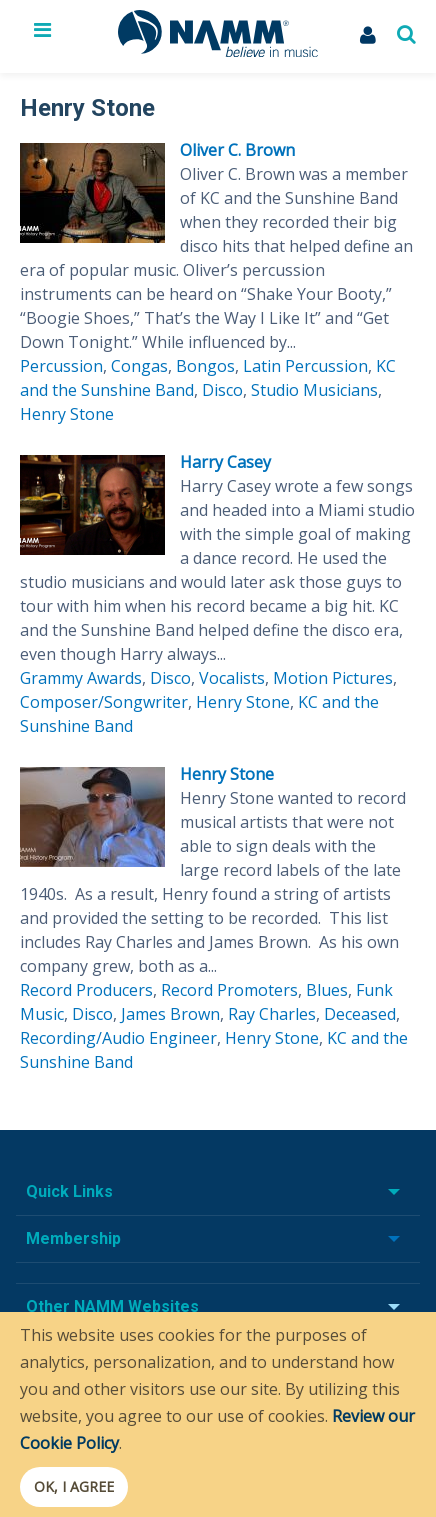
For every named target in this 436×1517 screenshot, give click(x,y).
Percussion (61, 366)
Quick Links (69, 1191)
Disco (222, 390)
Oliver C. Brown (237, 150)
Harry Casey (225, 462)
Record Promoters (229, 990)
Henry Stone (67, 414)
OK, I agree (74, 1486)
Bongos (205, 366)
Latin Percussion (305, 366)
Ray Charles (272, 1014)
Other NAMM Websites (112, 1306)
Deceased (360, 1014)
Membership (73, 1238)
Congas (139, 366)
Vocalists (232, 678)
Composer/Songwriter (104, 702)
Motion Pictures (333, 678)
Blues (327, 990)
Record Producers (86, 990)
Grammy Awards (81, 678)
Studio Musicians (314, 390)
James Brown (170, 1014)
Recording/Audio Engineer (118, 1038)
